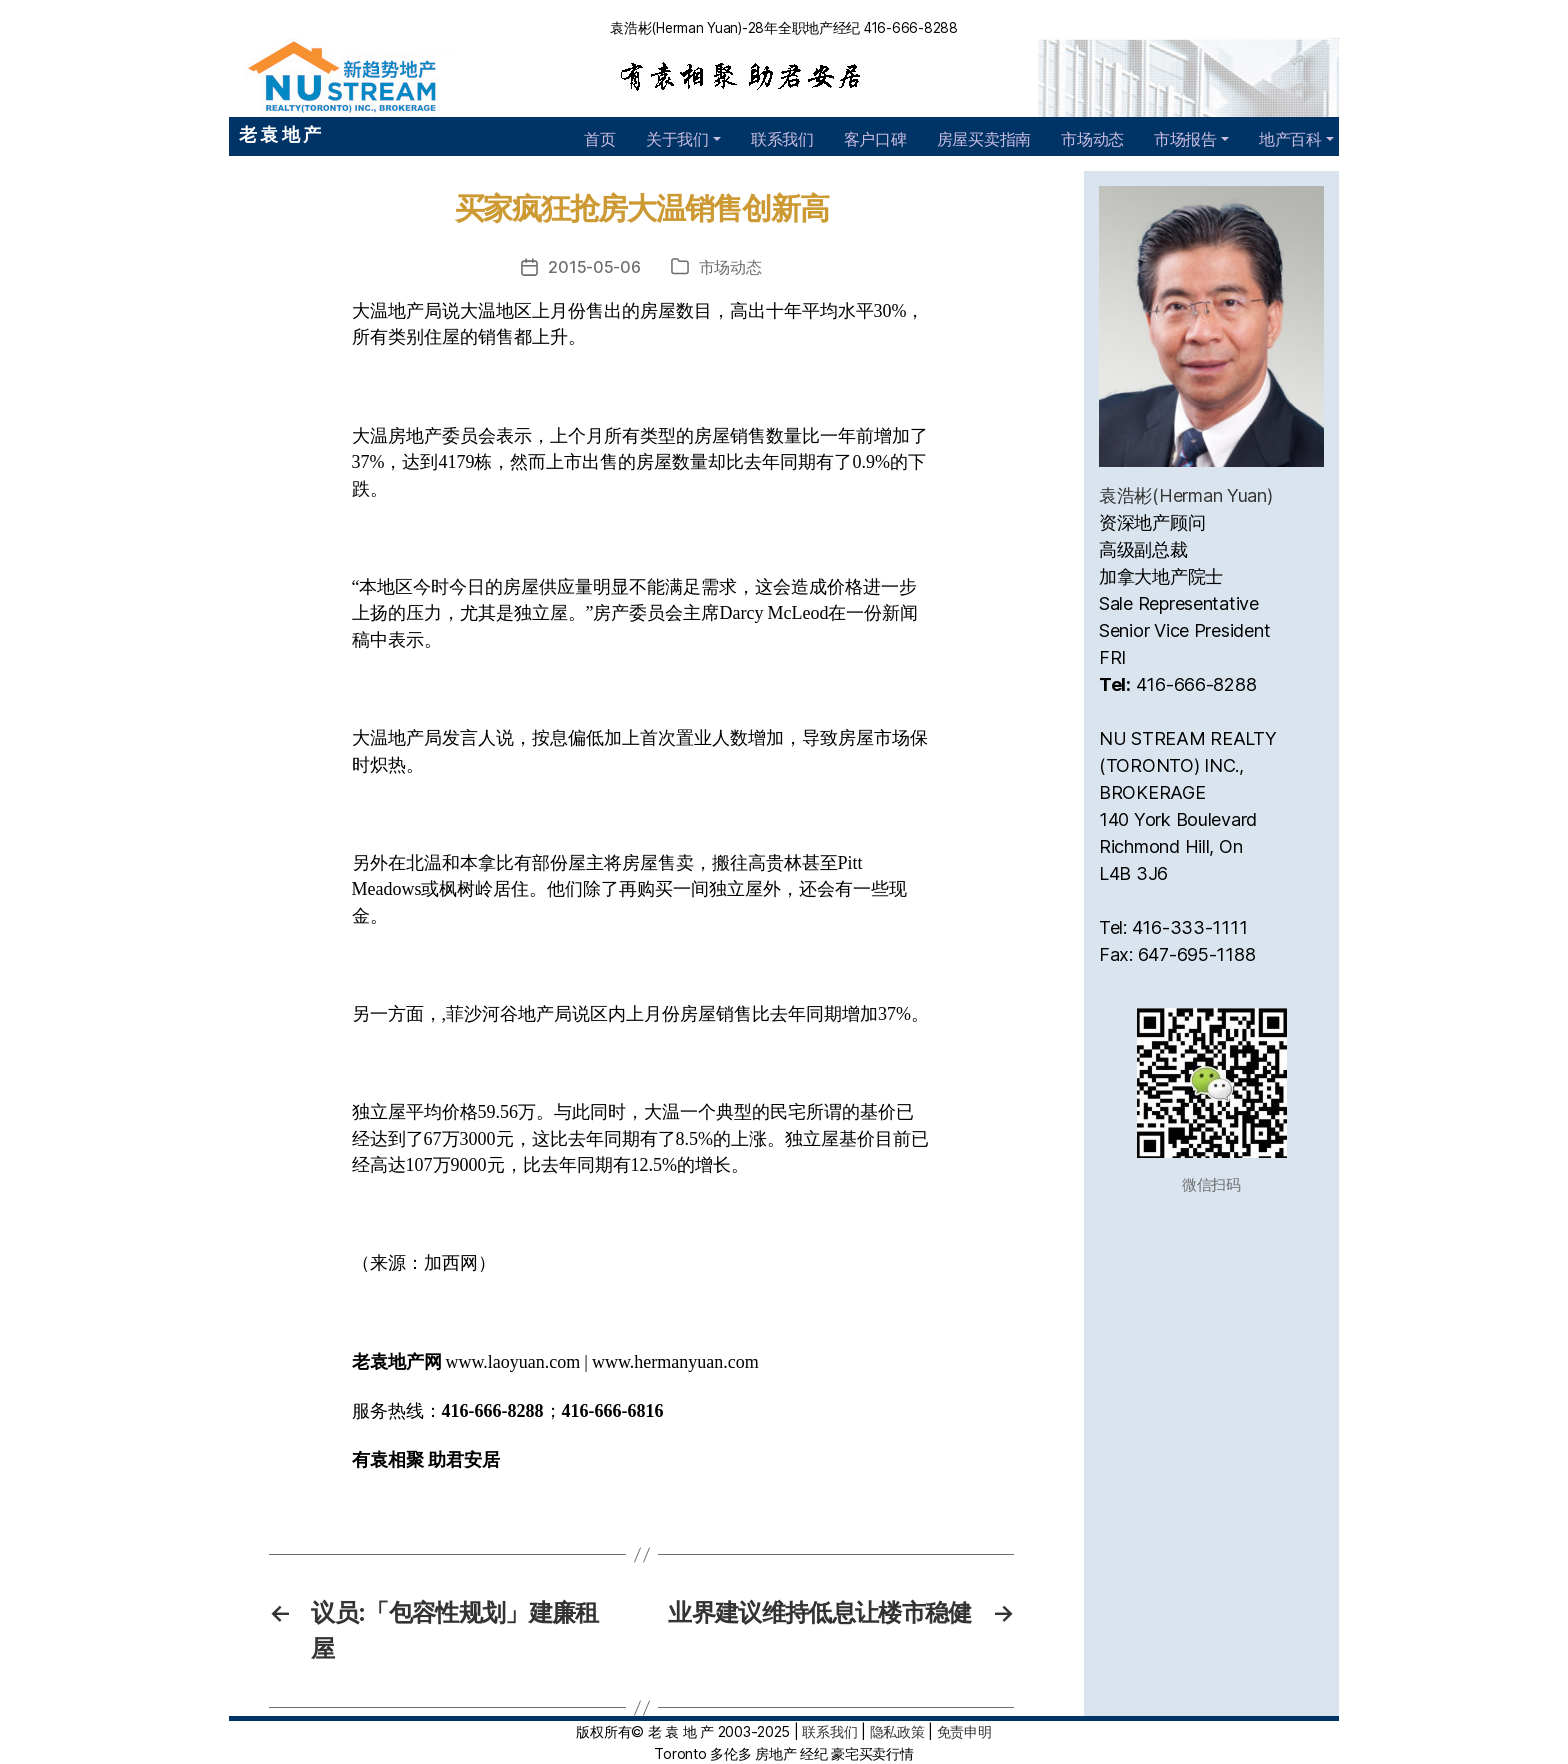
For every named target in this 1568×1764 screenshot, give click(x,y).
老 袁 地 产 (280, 134)
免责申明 (964, 1731)
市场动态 (1092, 139)
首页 (599, 139)
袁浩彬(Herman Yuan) (1186, 495)
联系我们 (782, 139)
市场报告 (1185, 139)
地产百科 (1290, 139)
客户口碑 (875, 139)
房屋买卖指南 (984, 139)
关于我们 (677, 139)
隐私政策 (897, 1731)
